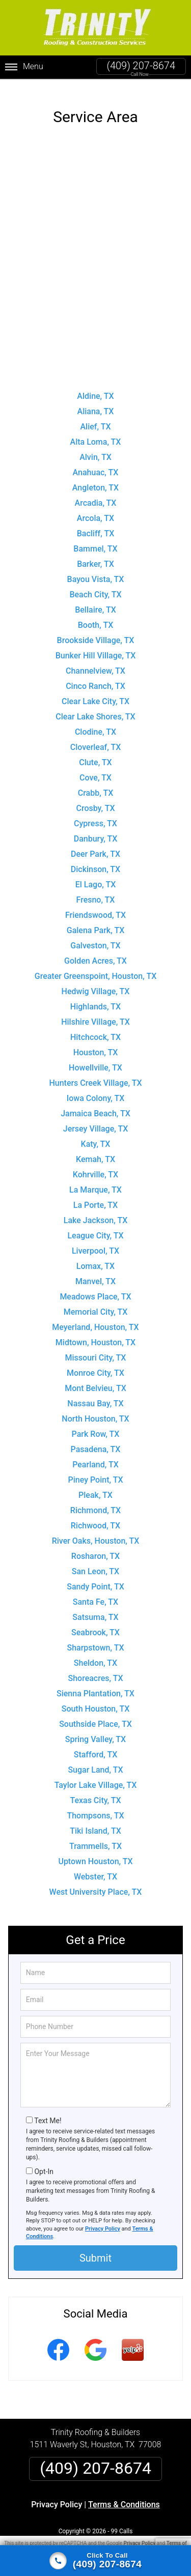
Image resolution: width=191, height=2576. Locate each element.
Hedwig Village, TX (96, 983)
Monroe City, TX (95, 1364)
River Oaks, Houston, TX (96, 1532)
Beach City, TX (95, 586)
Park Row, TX (96, 1425)
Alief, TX (95, 418)
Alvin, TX (95, 448)
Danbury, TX (96, 830)
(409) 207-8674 (141, 66)
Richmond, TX (95, 1502)
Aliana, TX (95, 403)
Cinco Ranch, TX (95, 677)
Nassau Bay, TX (95, 1395)
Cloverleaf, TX (95, 738)
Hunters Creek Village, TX (95, 1074)
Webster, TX (95, 1868)
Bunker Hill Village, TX (96, 647)
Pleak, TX (95, 1486)
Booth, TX (96, 616)
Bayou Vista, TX (95, 570)
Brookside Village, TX (95, 631)
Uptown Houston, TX (95, 1853)
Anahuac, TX (96, 464)
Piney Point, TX (95, 1471)
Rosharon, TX (95, 1547)
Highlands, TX (95, 998)
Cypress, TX (95, 815)
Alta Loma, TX (95, 433)
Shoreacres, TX (95, 1669)
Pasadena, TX (96, 1440)
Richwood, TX (95, 1517)
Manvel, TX (95, 1273)
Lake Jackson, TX (95, 1212)
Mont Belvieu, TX (95, 1379)
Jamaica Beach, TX (95, 1105)
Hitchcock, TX (95, 1028)
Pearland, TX (95, 1456)
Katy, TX (96, 1135)
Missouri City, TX (95, 1349)
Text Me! (47, 2112)
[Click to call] (95, 2560)
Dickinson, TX (95, 860)
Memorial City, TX (96, 1303)
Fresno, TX (95, 891)
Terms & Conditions (124, 2496)
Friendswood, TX (95, 906)
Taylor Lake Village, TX (95, 1776)
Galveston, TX (95, 937)
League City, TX (95, 1227)
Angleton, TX (95, 479)
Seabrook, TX (95, 1624)
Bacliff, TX (96, 525)
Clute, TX (95, 754)
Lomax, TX (95, 1257)
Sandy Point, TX (95, 1578)
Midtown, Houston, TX (95, 1334)
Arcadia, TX (96, 494)
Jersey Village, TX (95, 1120)
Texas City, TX (95, 1792)
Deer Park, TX (95, 845)
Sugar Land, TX (95, 1761)
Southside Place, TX (95, 1715)
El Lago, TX (95, 876)
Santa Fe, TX (95, 1593)
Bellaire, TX (95, 601)
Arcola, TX (95, 509)
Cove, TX (95, 769)
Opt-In (43, 2163)
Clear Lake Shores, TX (95, 708)
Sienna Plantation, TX (95, 1685)
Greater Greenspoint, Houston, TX (95, 967)
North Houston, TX (95, 1410)
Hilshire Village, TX (95, 1013)
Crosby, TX (95, 799)
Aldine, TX (95, 387)
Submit (95, 2250)
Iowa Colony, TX (96, 1089)
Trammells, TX (95, 1837)
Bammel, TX (95, 540)
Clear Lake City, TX (95, 693)
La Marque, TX (95, 1181)
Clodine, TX (95, 723)
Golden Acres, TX (95, 952)
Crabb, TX (95, 784)
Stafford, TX (96, 1746)
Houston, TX (95, 1044)
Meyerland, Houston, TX (95, 1318)
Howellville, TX (95, 1059)
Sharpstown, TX (95, 1639)
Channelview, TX (95, 662)
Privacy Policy (102, 2220)
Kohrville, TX (95, 1166)
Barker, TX (95, 555)
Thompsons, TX (95, 1807)
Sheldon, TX (95, 1654)
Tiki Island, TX (95, 1822)
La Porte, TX (95, 1196)
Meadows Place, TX (95, 1288)
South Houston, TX (96, 1700)
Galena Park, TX (95, 922)
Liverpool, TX (95, 1242)
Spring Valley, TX (95, 1730)
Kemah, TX (95, 1150)
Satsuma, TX (95, 1608)
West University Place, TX (95, 1883)
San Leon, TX (95, 1563)
